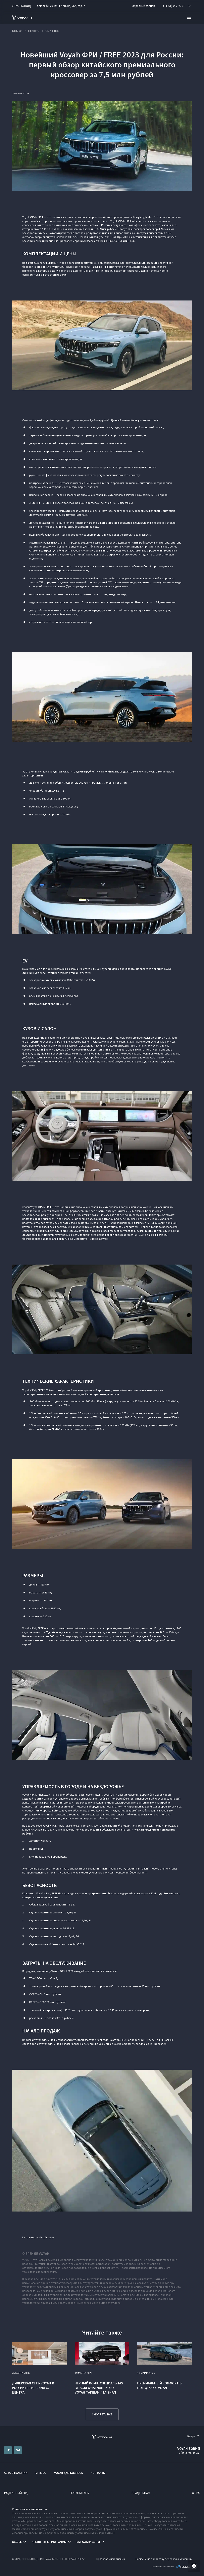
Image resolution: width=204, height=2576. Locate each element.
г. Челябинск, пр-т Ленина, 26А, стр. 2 (61, 6)
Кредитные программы (49, 2542)
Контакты (98, 2473)
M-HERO (40, 2473)
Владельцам (140, 2493)
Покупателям (79, 2493)
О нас (196, 2493)
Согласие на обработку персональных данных (163, 2559)
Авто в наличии (15, 2473)
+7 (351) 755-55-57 (188, 2453)
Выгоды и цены (88, 2542)
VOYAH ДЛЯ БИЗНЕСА (68, 2473)
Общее (17, 2542)
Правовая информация (110, 2559)
